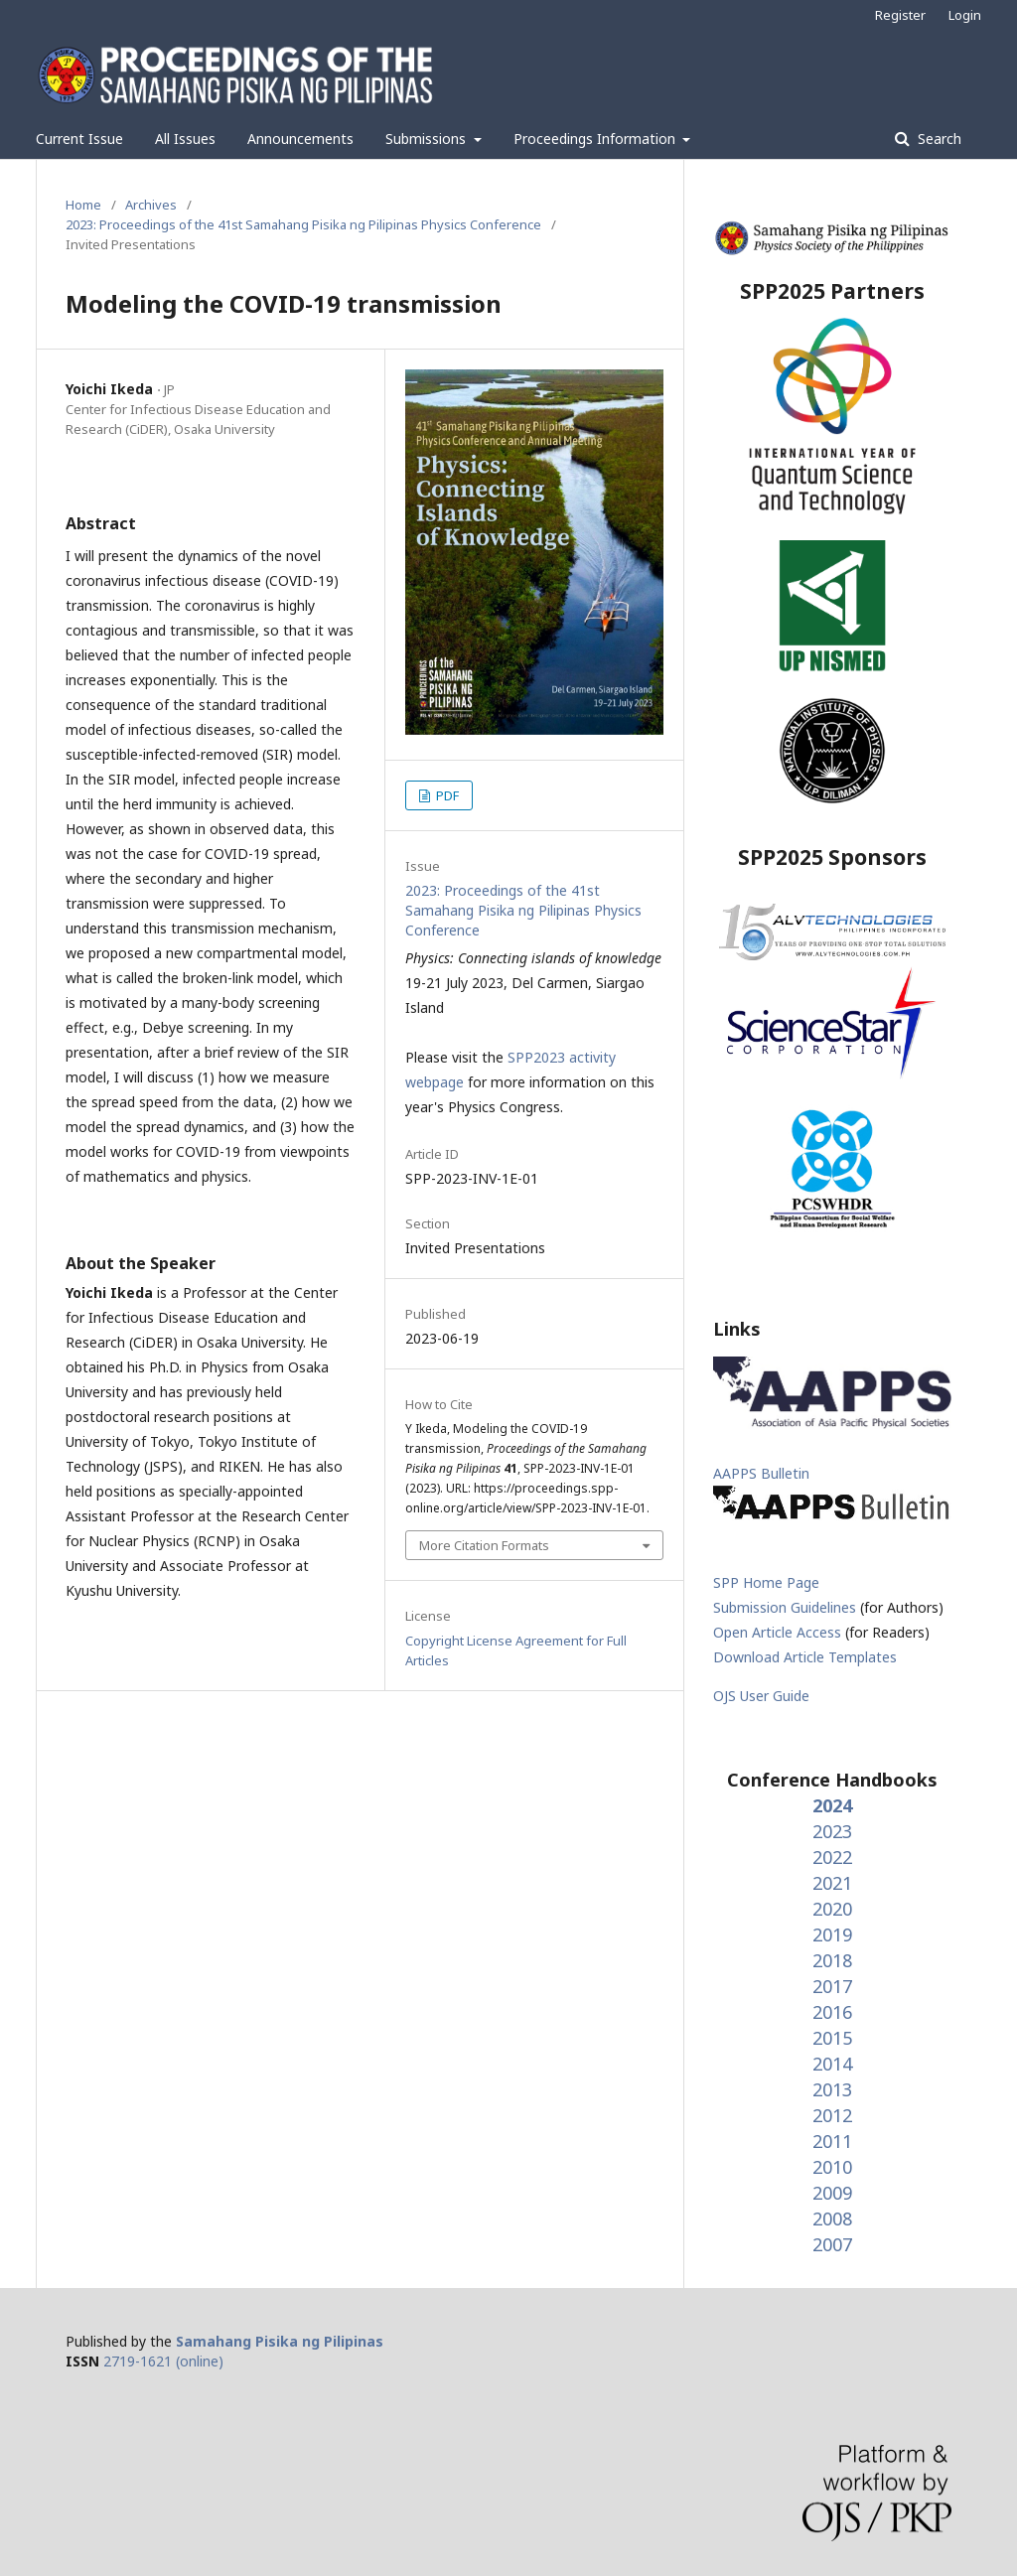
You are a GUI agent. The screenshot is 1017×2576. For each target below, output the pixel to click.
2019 (832, 1934)
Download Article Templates (805, 1656)
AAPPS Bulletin (761, 1473)
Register (900, 15)
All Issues (185, 138)
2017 (832, 1986)
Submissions (427, 138)
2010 (832, 2167)
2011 (832, 2141)
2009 (832, 2193)
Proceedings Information (596, 138)
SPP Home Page (766, 1582)
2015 (832, 2038)
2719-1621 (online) (163, 2361)
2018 (832, 1960)
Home (83, 205)
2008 (832, 2218)
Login (964, 15)
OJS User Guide (761, 1695)
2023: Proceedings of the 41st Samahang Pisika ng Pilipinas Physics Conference (303, 224)
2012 (832, 2115)
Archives (151, 205)
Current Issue (79, 138)
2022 (832, 1857)
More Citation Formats (484, 1545)
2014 (832, 2063)
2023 (832, 1831)
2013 (832, 2089)
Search (937, 138)
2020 (832, 1909)
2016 (832, 2012)
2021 (832, 1883)
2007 (832, 2244)
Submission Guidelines (786, 1607)
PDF (446, 795)
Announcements (300, 138)
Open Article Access (777, 1632)
